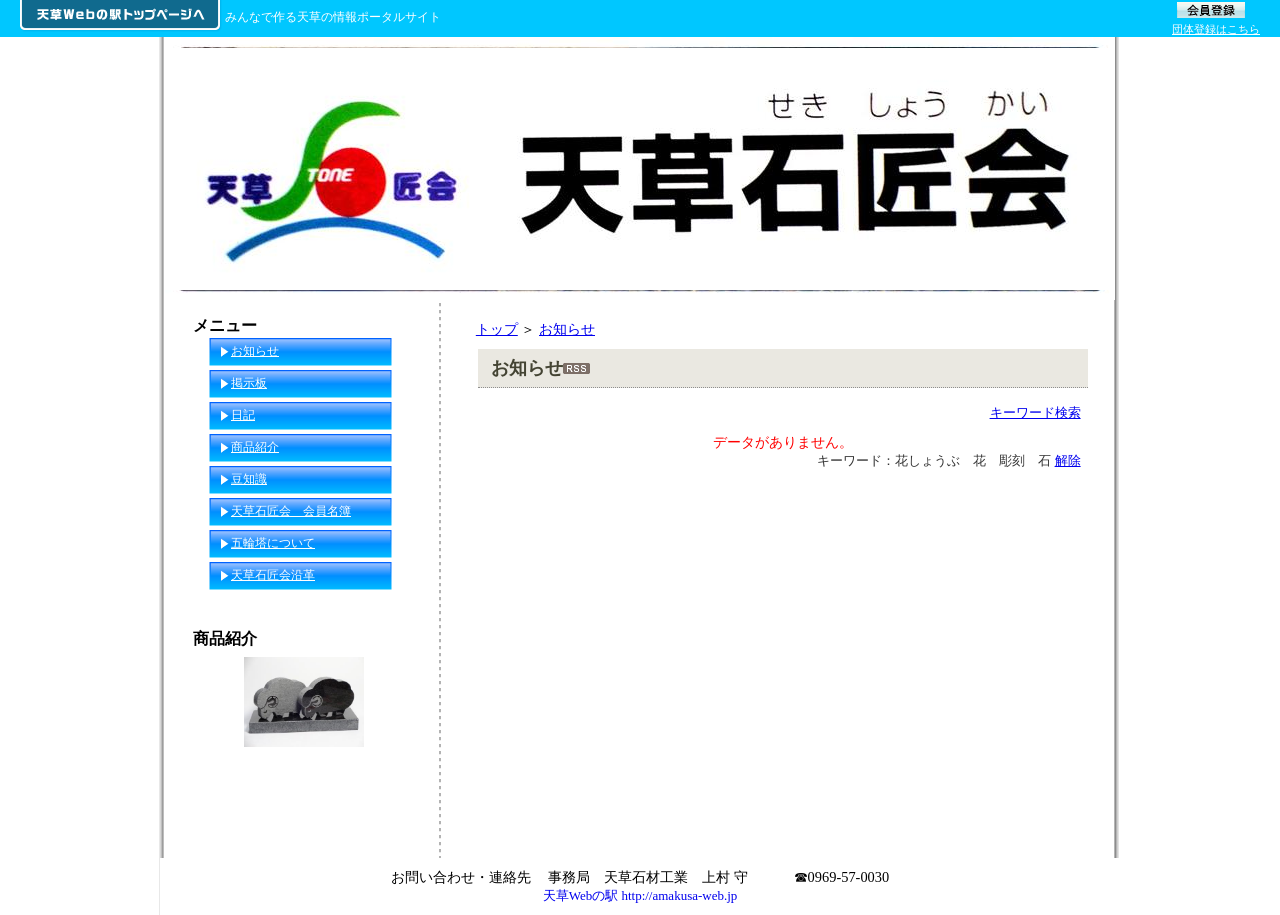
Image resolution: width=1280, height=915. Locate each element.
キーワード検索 (1035, 412)
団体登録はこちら (1216, 29)
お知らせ (567, 329)
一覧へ (401, 823)
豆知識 (249, 479)
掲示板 (249, 383)
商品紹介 (255, 447)
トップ (497, 329)
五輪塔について (273, 543)
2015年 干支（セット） (304, 784)
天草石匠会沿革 (273, 575)
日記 (243, 415)
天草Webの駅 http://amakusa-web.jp (640, 895)
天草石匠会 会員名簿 (291, 511)
